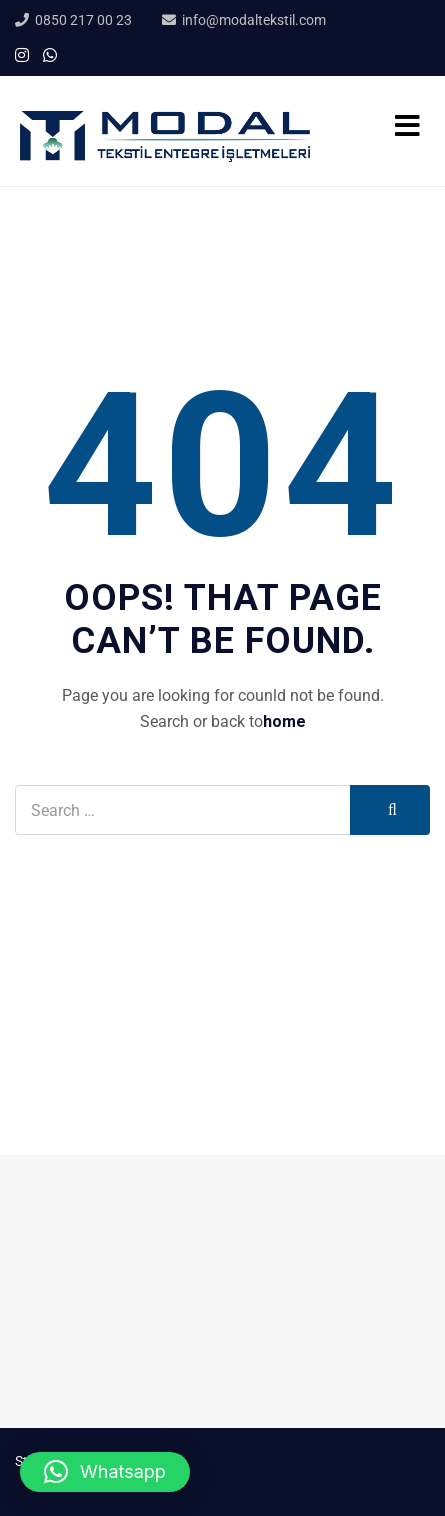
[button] (105, 1472)
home (284, 721)
